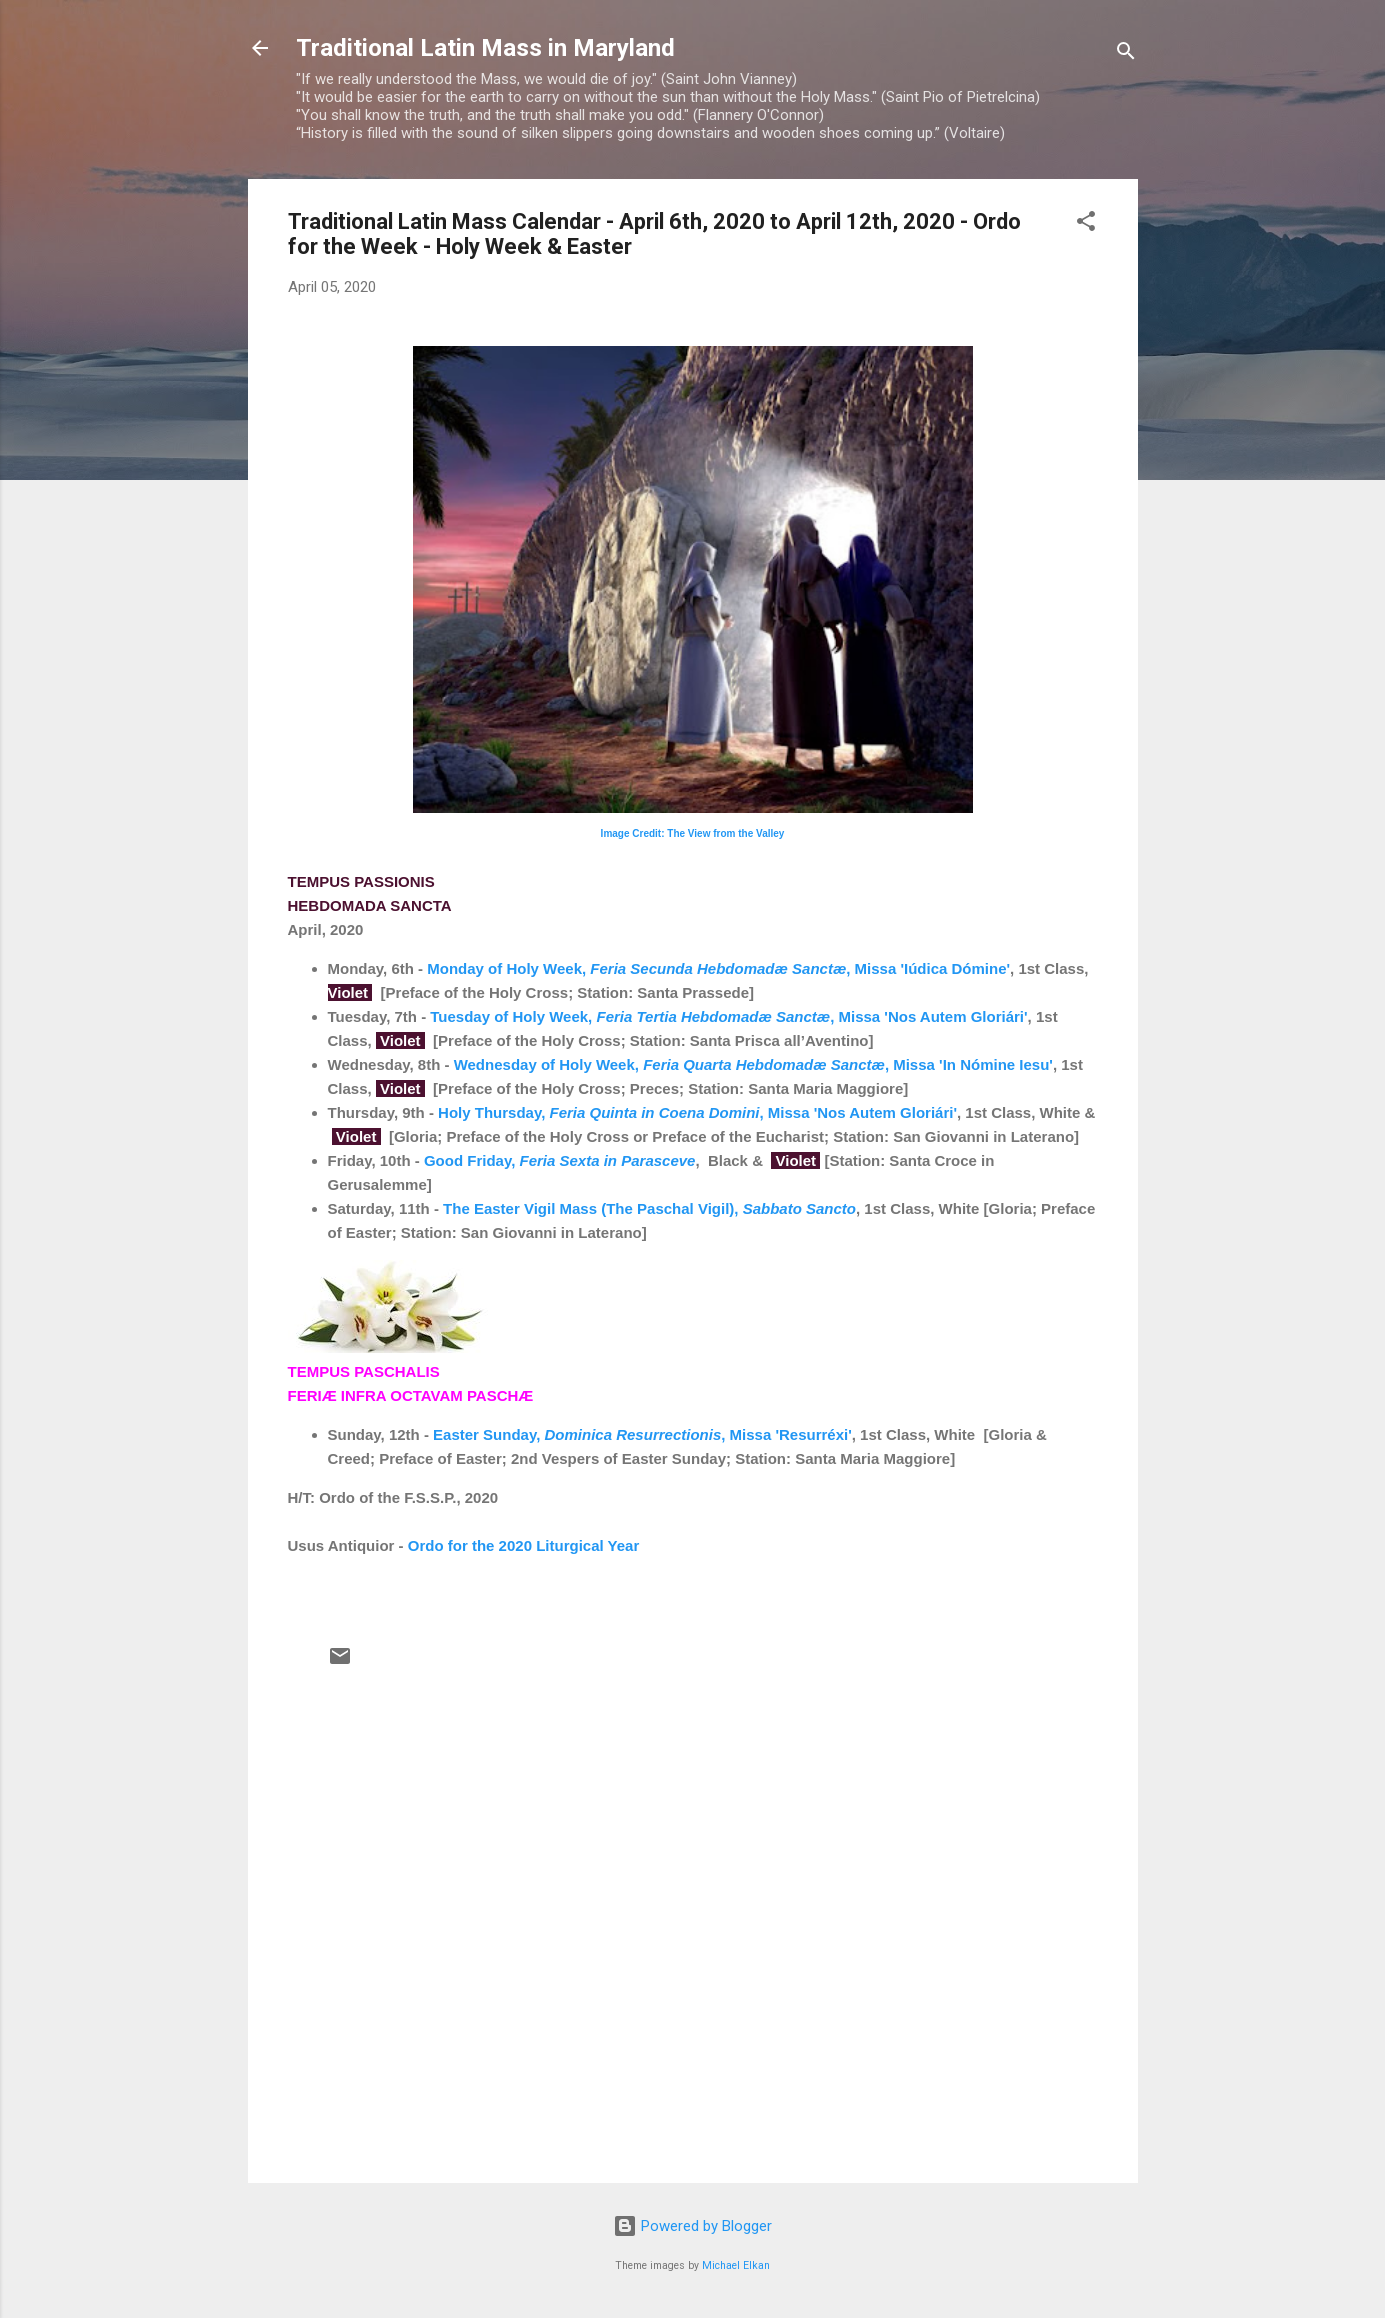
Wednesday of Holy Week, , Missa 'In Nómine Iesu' (753, 1064)
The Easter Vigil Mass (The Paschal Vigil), (649, 1208)
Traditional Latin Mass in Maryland (485, 48)
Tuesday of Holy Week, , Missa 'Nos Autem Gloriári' (728, 1016)
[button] (1086, 224)
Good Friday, (560, 1160)
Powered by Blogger (692, 2226)
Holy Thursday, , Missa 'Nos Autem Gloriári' (697, 1112)
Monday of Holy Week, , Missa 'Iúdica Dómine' (716, 968)
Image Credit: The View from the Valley (693, 833)
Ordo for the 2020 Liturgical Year (523, 1545)
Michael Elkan (736, 2265)
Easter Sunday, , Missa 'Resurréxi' (642, 1434)
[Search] (1126, 54)
